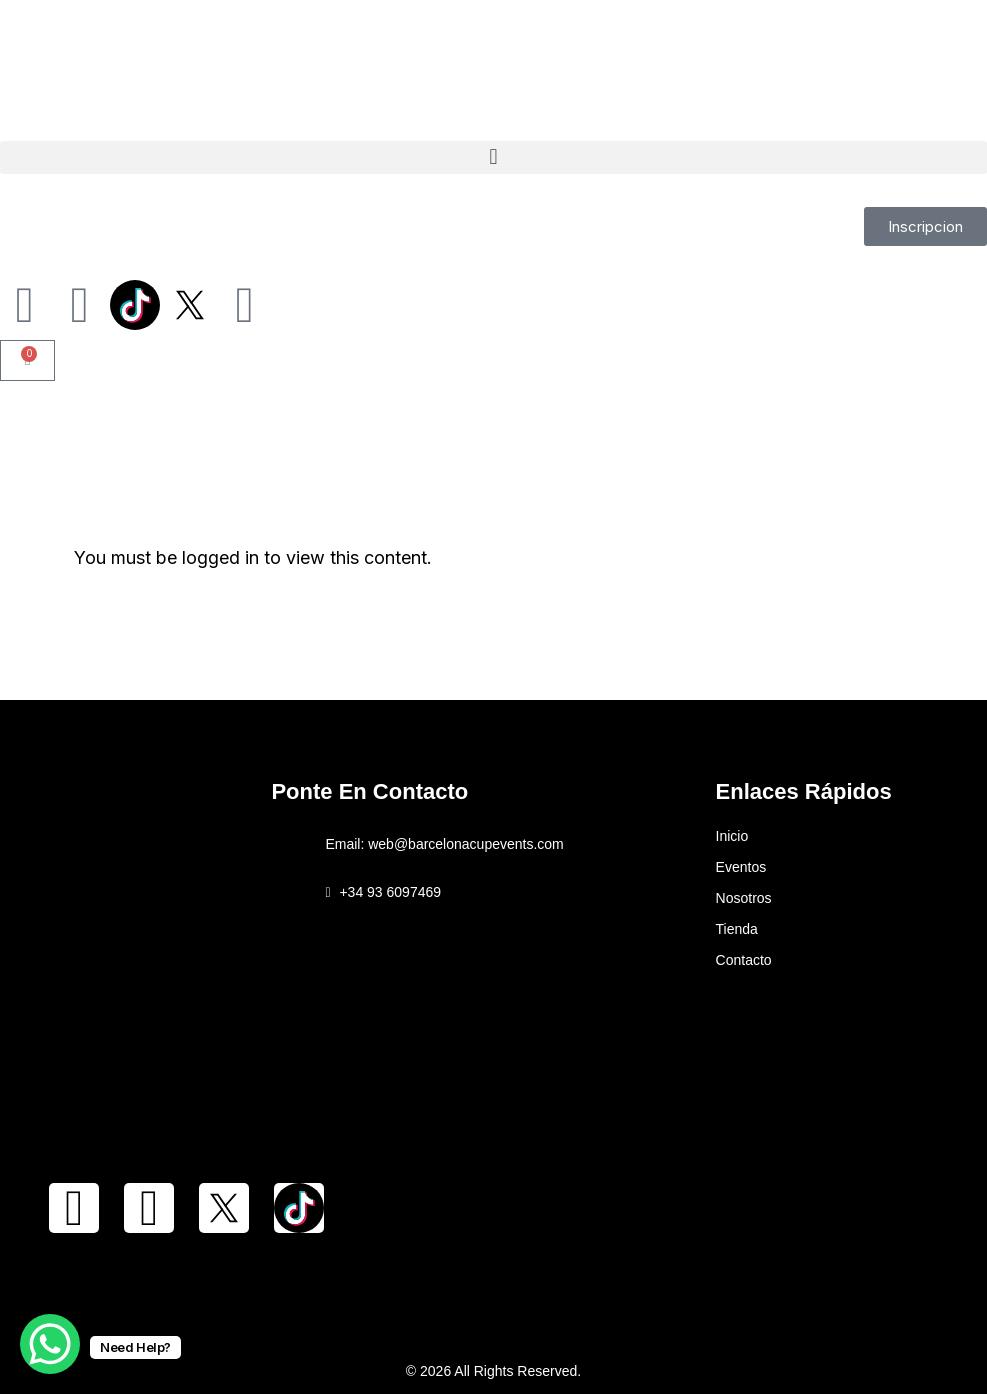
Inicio (732, 836)
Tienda (737, 929)
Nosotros (744, 898)
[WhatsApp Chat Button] (50, 1344)
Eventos (741, 867)
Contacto (744, 960)
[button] (493, 157)
